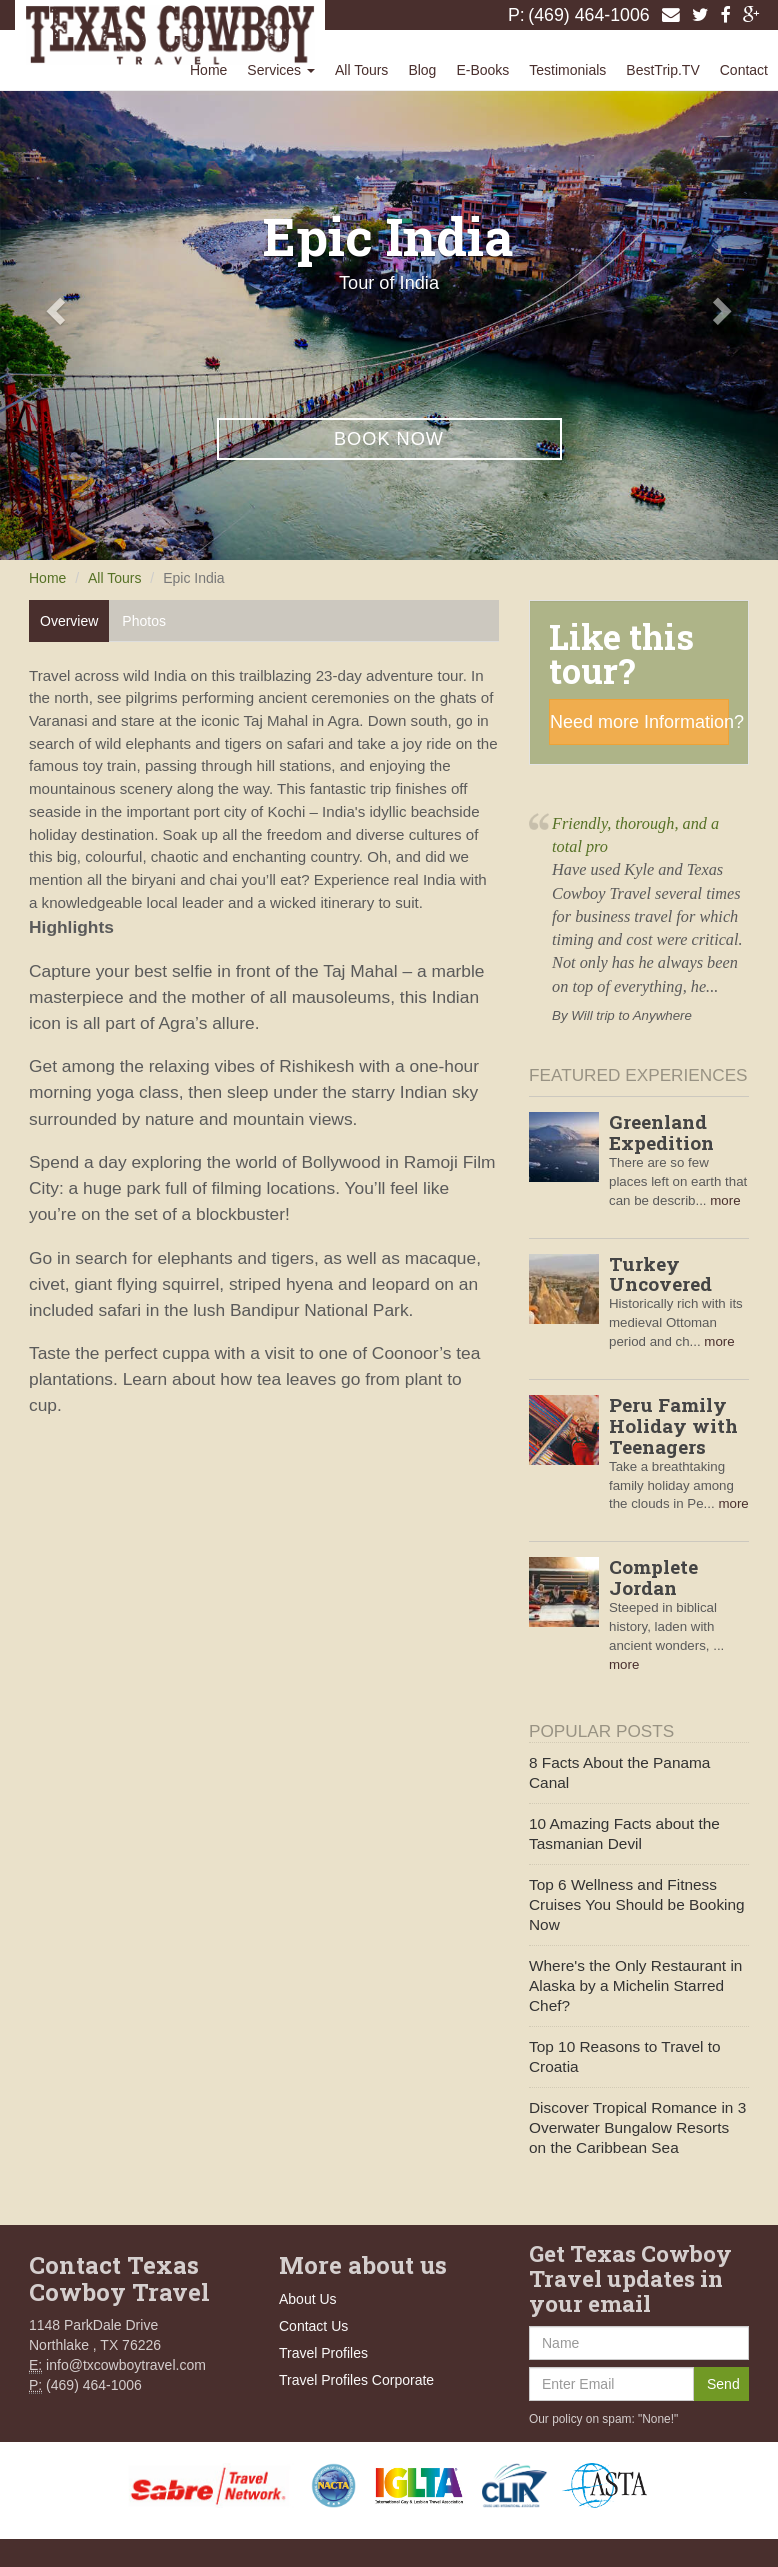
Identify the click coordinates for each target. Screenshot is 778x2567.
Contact (744, 70)
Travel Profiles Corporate (356, 2380)
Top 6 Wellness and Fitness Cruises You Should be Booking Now (637, 1904)
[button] (58, 310)
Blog (422, 70)
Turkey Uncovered (660, 1274)
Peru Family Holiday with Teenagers (673, 1425)
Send (723, 2384)
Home (208, 70)
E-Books (482, 70)
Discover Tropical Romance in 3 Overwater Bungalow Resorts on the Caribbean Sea (637, 2127)
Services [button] (281, 70)
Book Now (389, 439)
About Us (308, 2299)
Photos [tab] (144, 621)
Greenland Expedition (661, 1132)
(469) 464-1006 (589, 15)
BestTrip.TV (662, 70)
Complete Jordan (653, 1577)
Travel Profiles (323, 2353)
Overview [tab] (69, 621)
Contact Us (313, 2326)
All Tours (361, 70)
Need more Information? (639, 722)
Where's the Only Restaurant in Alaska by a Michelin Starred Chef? (635, 1985)
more (725, 1200)
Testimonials (567, 70)
